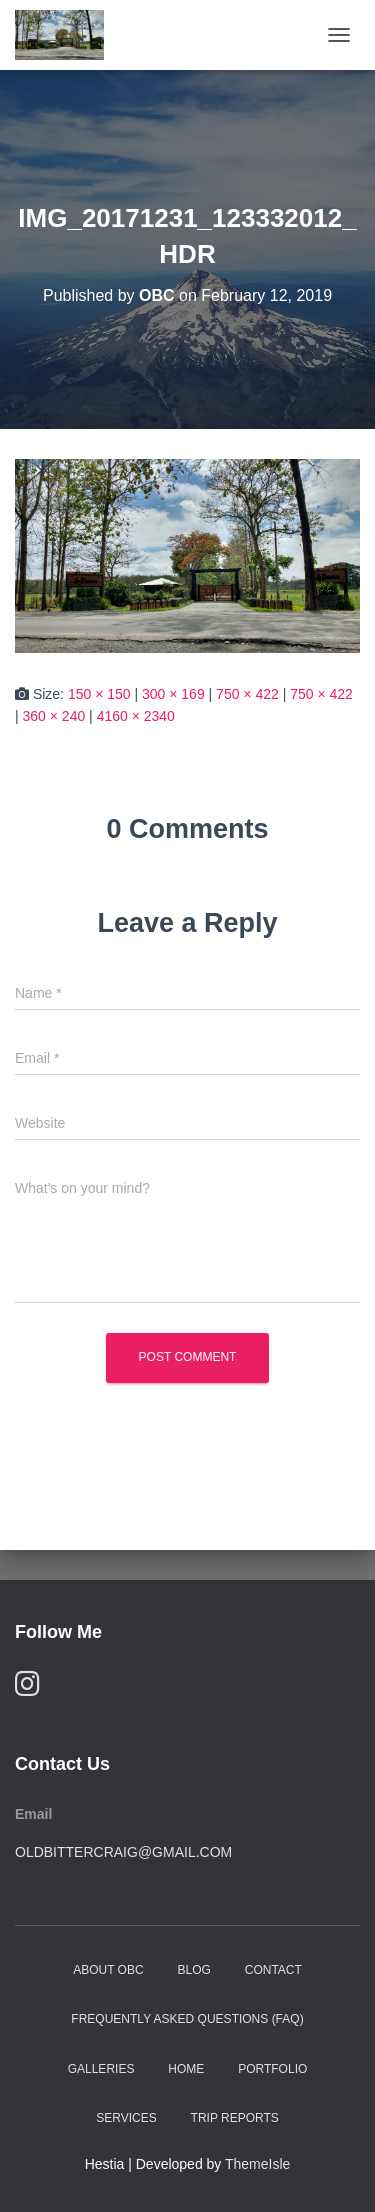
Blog (194, 1970)
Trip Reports (235, 2118)
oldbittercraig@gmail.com (123, 1852)
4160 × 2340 (136, 716)
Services (126, 2118)
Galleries (101, 2069)
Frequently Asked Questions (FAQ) (187, 2019)
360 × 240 (54, 716)
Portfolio (272, 2069)
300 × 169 (173, 694)
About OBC (108, 1970)
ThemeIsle (257, 2164)
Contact (273, 1970)
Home (186, 2069)
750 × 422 (247, 694)
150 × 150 (99, 694)
